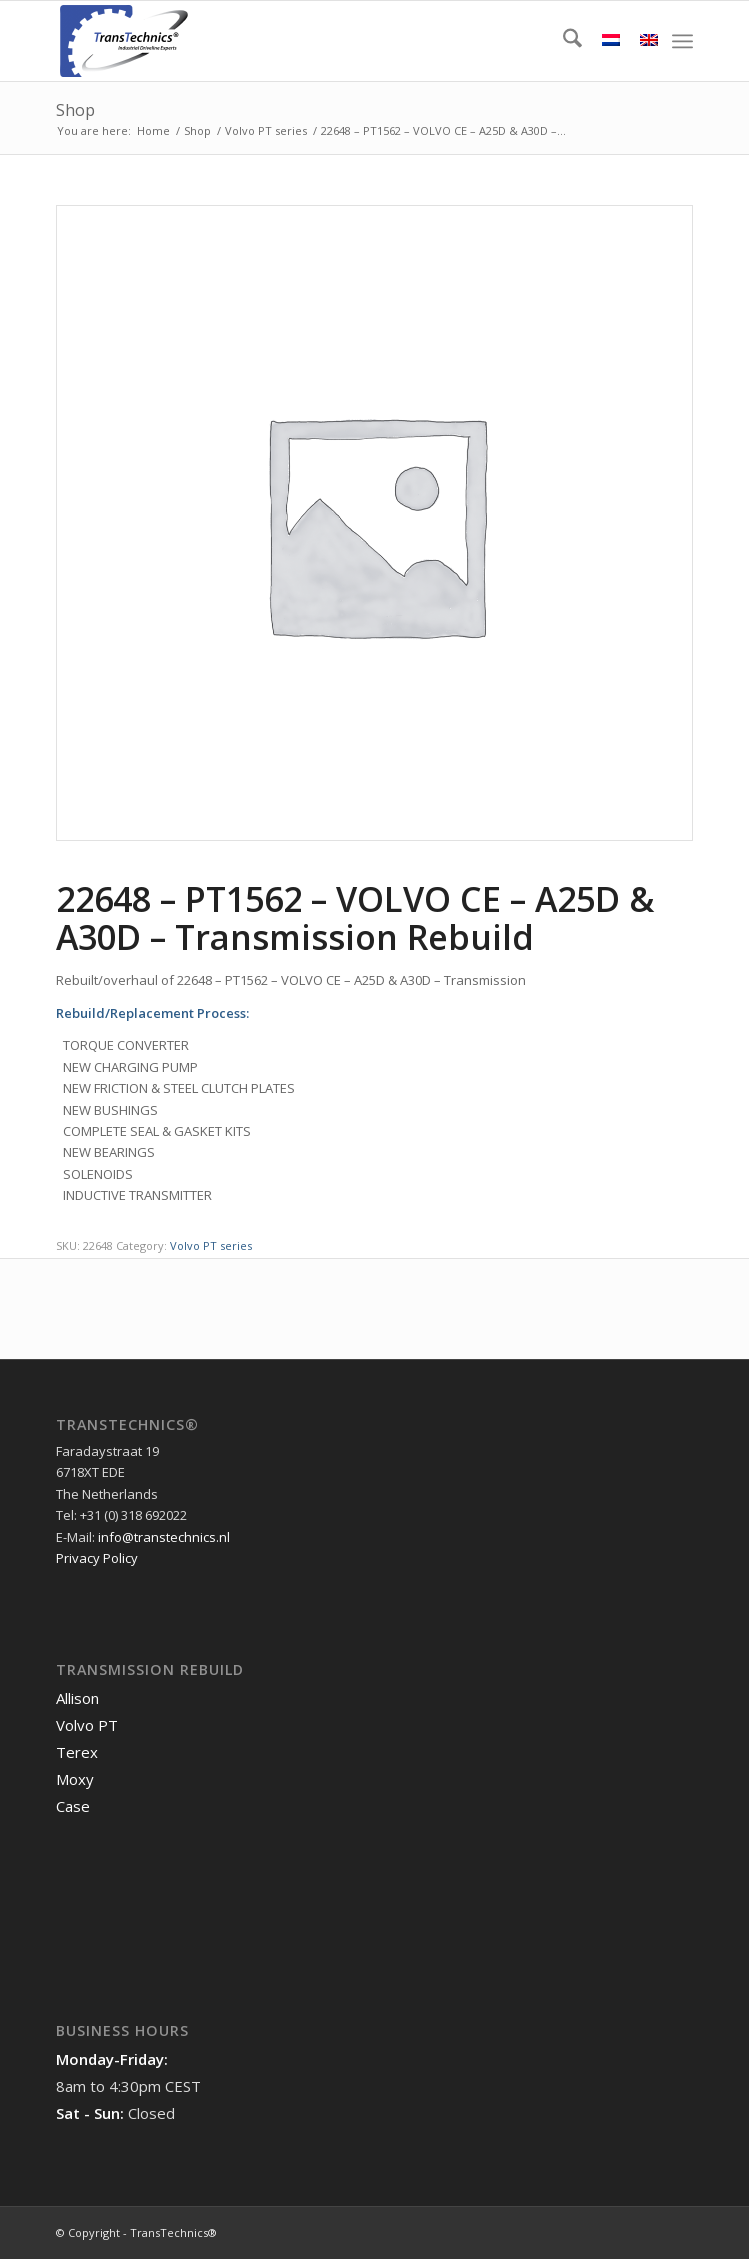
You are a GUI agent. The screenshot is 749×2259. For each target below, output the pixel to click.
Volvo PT (87, 1725)
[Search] (562, 41)
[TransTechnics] (310, 41)
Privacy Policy (97, 1558)
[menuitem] (562, 41)
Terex (77, 1752)
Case (73, 1806)
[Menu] (682, 41)
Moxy (75, 1779)
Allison (77, 1698)
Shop (75, 110)
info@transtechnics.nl (164, 1537)
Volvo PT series (211, 1245)
